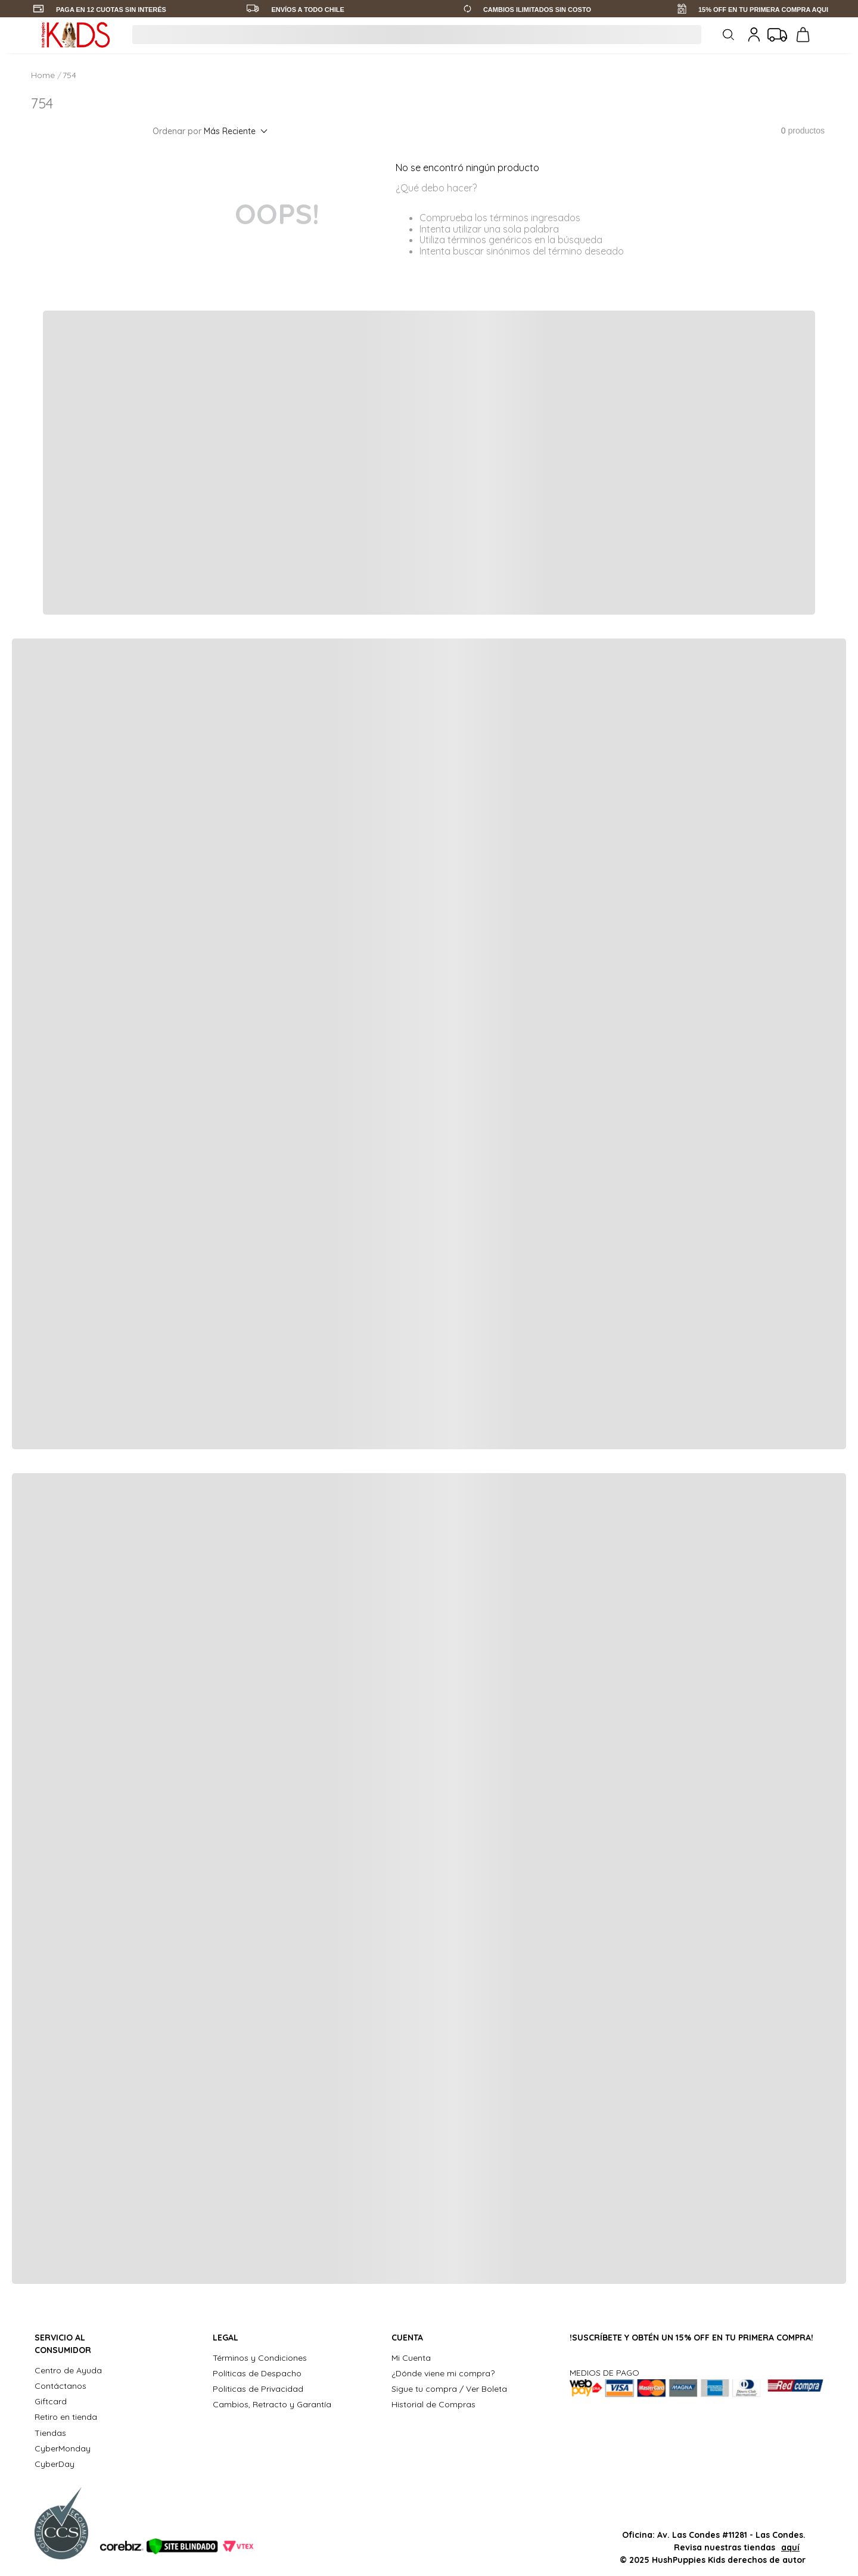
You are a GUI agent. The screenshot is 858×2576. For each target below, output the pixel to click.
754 (69, 75)
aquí (790, 2547)
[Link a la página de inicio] (44, 75)
